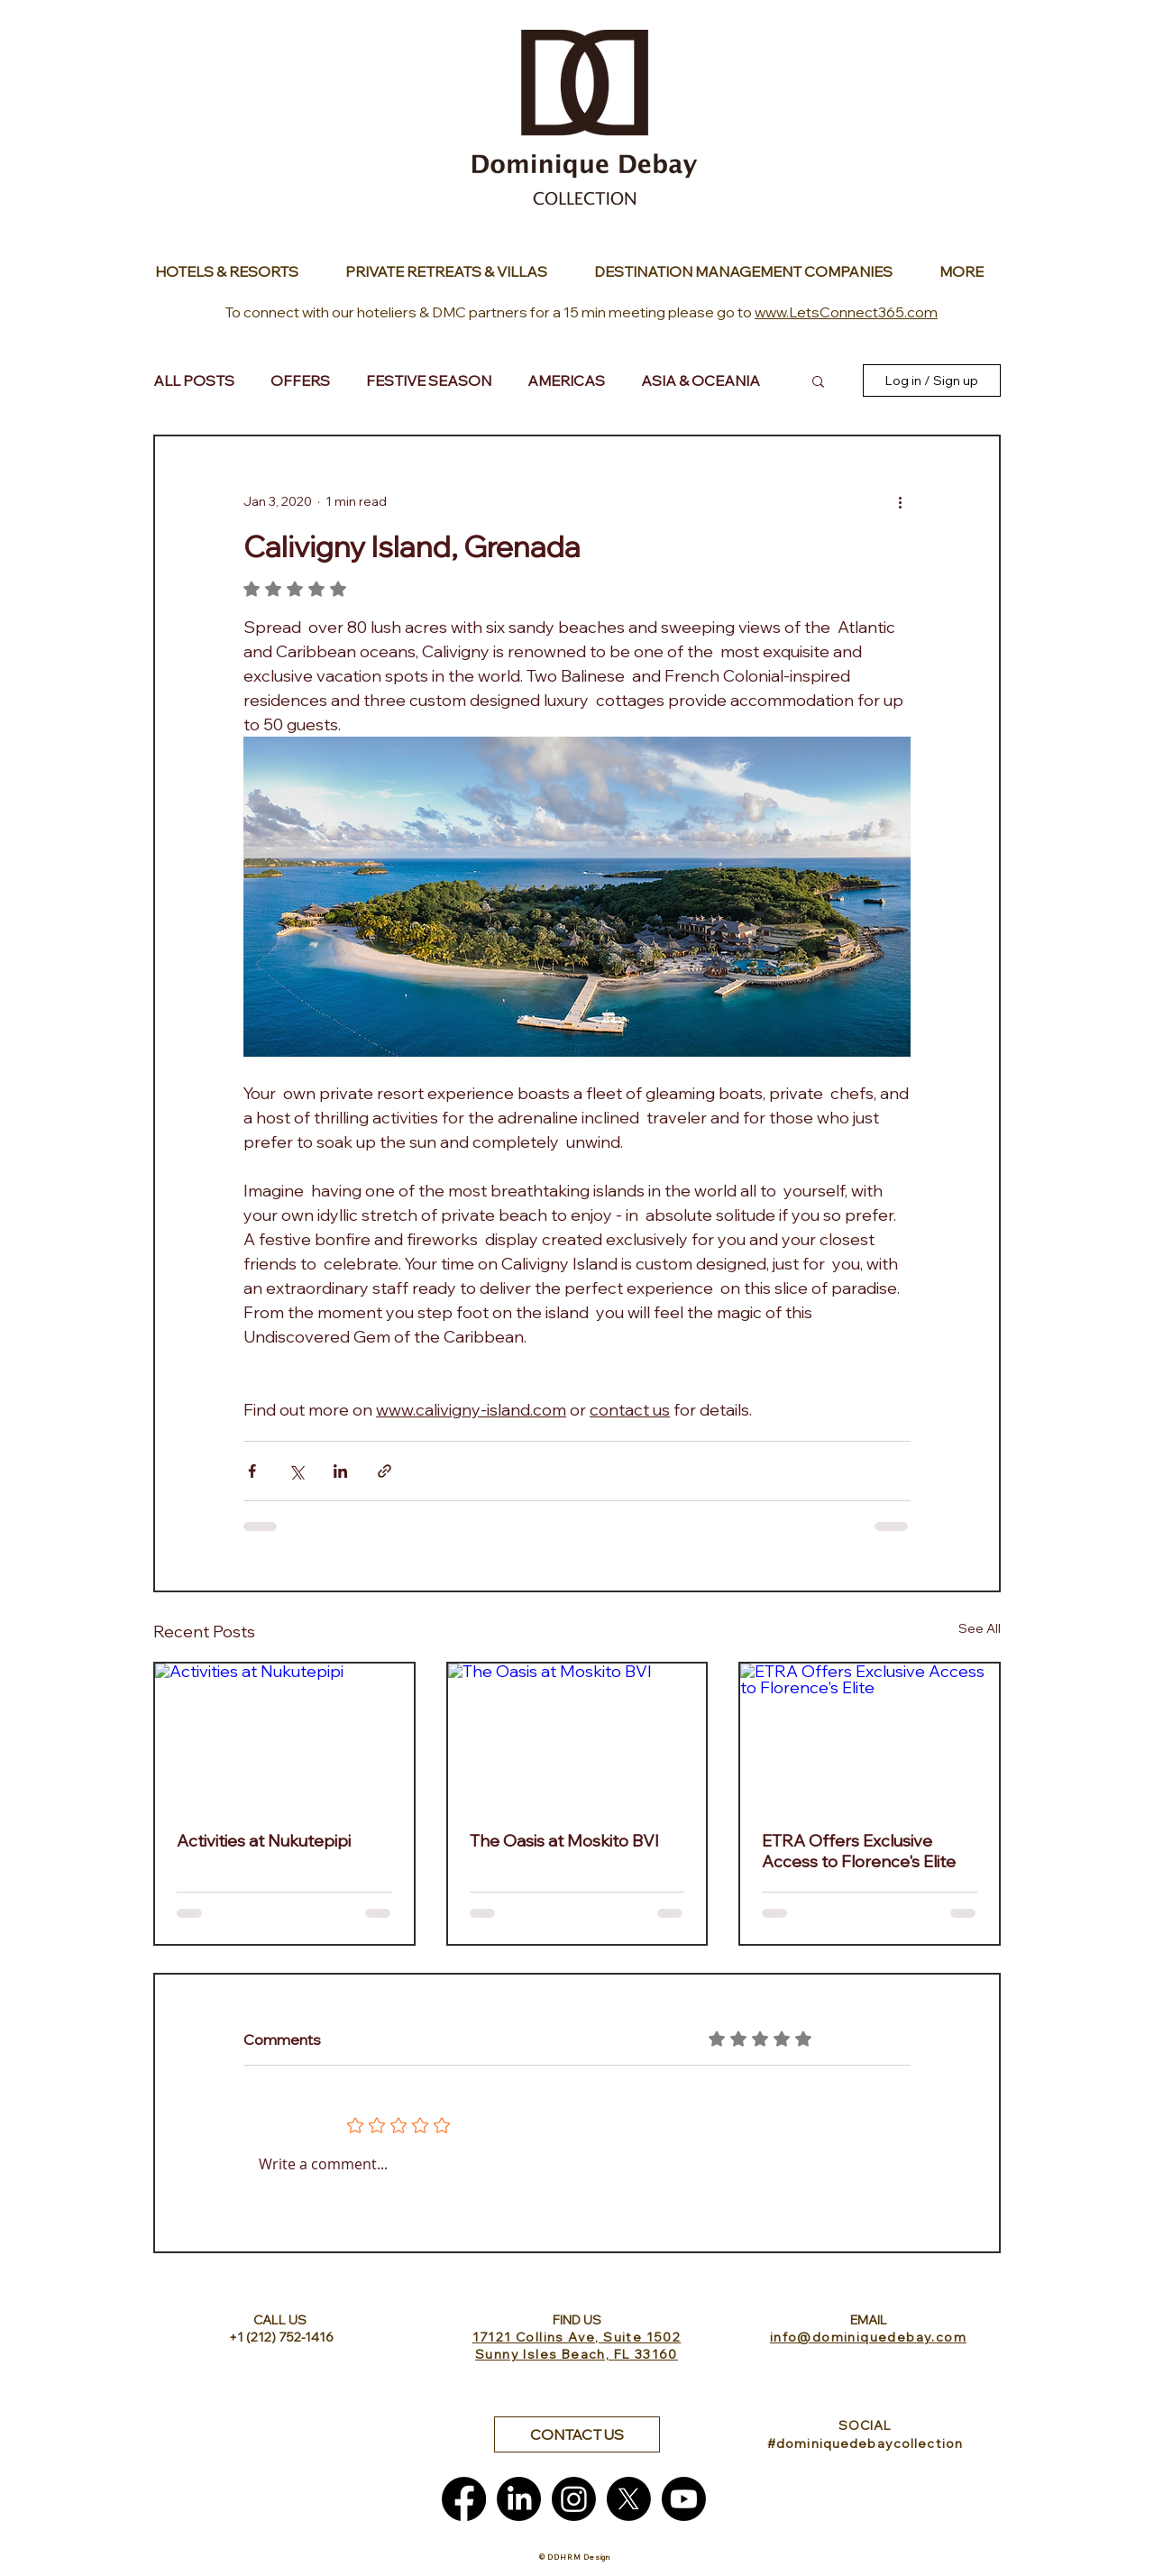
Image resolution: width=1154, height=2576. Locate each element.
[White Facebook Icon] (739, 2499)
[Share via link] (384, 1471)
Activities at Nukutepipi (264, 1840)
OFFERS (300, 380)
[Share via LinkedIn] (340, 1471)
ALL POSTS (193, 380)
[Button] (231, 271)
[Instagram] (574, 2499)
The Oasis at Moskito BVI (564, 1840)
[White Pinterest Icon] (904, 2499)
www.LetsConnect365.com (846, 312)
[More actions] (900, 501)
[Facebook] (464, 2499)
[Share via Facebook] (252, 1471)
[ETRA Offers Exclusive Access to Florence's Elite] (869, 1736)
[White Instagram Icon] (849, 2499)
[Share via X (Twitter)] (296, 1471)
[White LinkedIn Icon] (794, 2499)
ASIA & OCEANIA (700, 380)
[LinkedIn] (519, 2499)
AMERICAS (566, 380)
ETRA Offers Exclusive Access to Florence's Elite (859, 1851)
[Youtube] (684, 2499)
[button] (818, 380)
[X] (629, 2499)
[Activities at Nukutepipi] (284, 1736)
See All (979, 1628)
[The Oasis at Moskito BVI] (577, 1736)
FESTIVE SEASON (428, 380)
